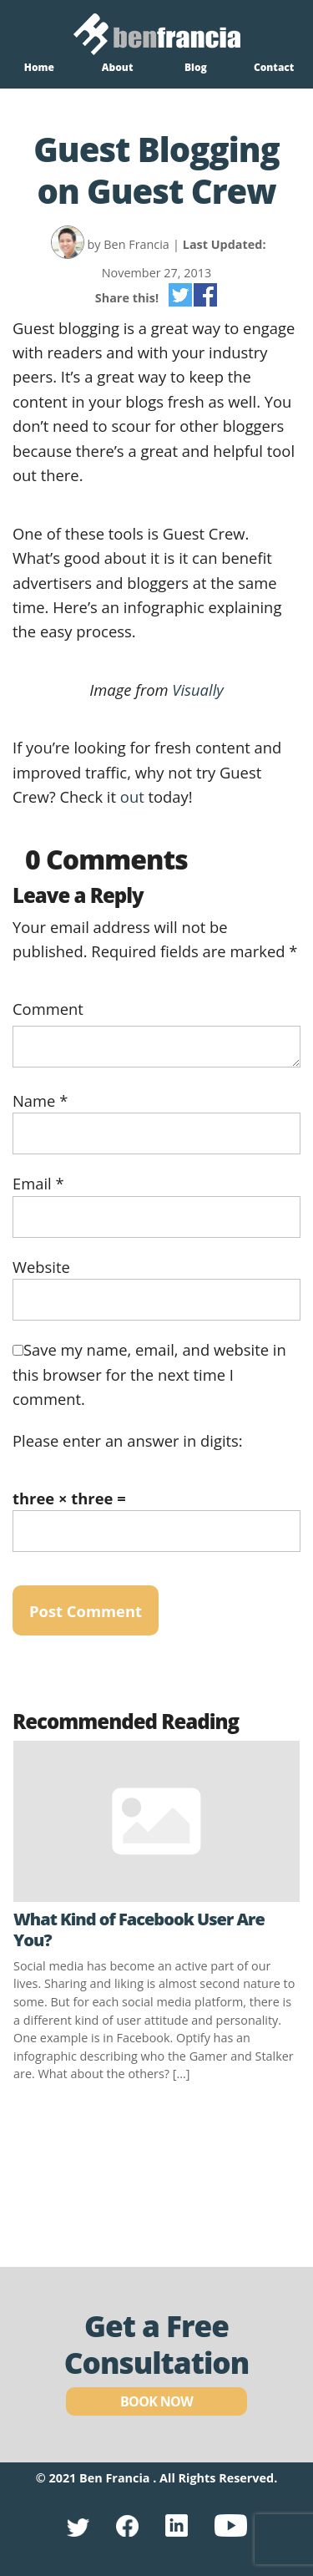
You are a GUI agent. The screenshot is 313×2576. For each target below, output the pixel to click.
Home (39, 67)
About (118, 67)
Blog (195, 67)
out (134, 796)
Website (41, 1266)
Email (38, 1183)
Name (40, 1100)
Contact (274, 67)
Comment (48, 1008)
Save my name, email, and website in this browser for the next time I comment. (149, 1374)
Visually (197, 689)
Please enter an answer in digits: (128, 1440)
